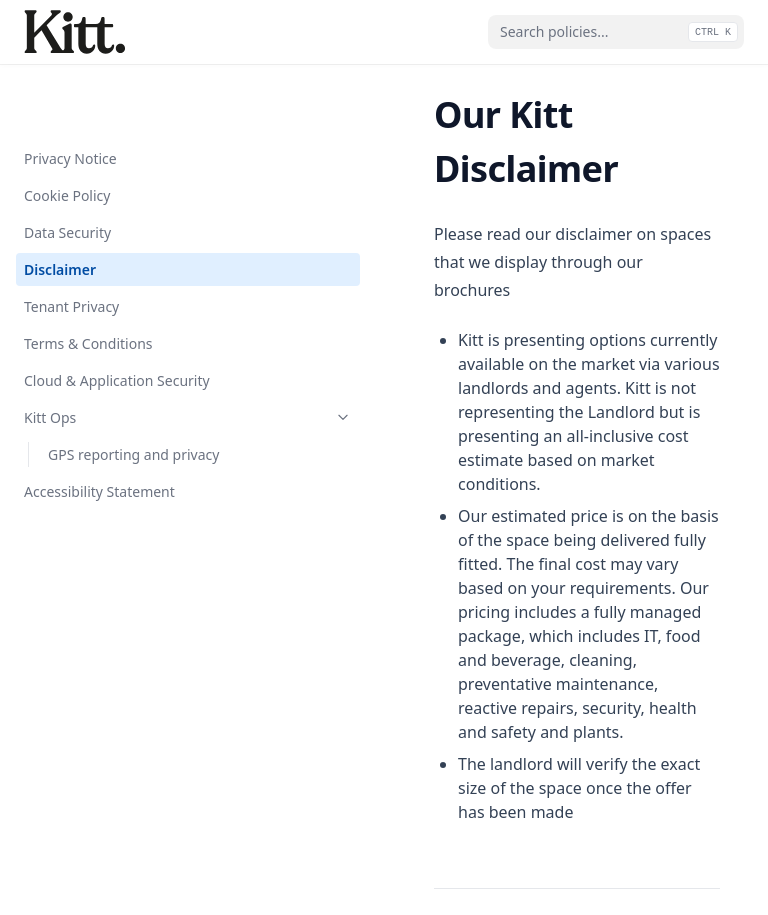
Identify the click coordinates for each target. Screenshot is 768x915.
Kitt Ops (123, 355)
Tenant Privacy (71, 244)
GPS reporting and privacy (133, 392)
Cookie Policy (67, 133)
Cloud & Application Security (117, 318)
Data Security (67, 170)
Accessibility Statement (99, 429)
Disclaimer (60, 207)
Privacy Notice (70, 96)
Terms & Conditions (88, 281)
